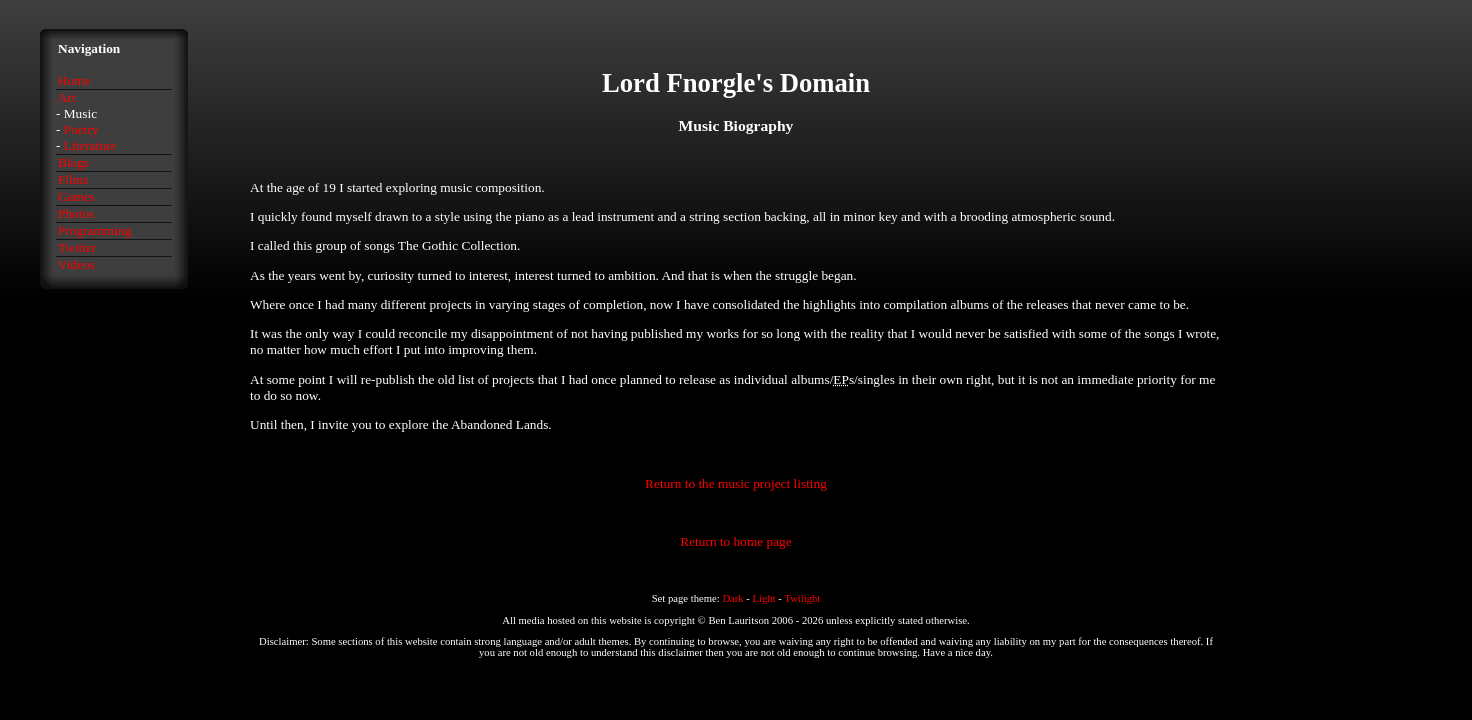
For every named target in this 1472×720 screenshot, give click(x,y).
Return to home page (735, 541)
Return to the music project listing (736, 483)
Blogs (73, 162)
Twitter (77, 247)
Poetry (81, 129)
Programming (94, 230)
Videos (76, 264)
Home (74, 80)
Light (764, 598)
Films (73, 179)
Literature (90, 145)
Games (76, 196)
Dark (732, 598)
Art (67, 97)
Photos (76, 213)
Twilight (802, 598)
